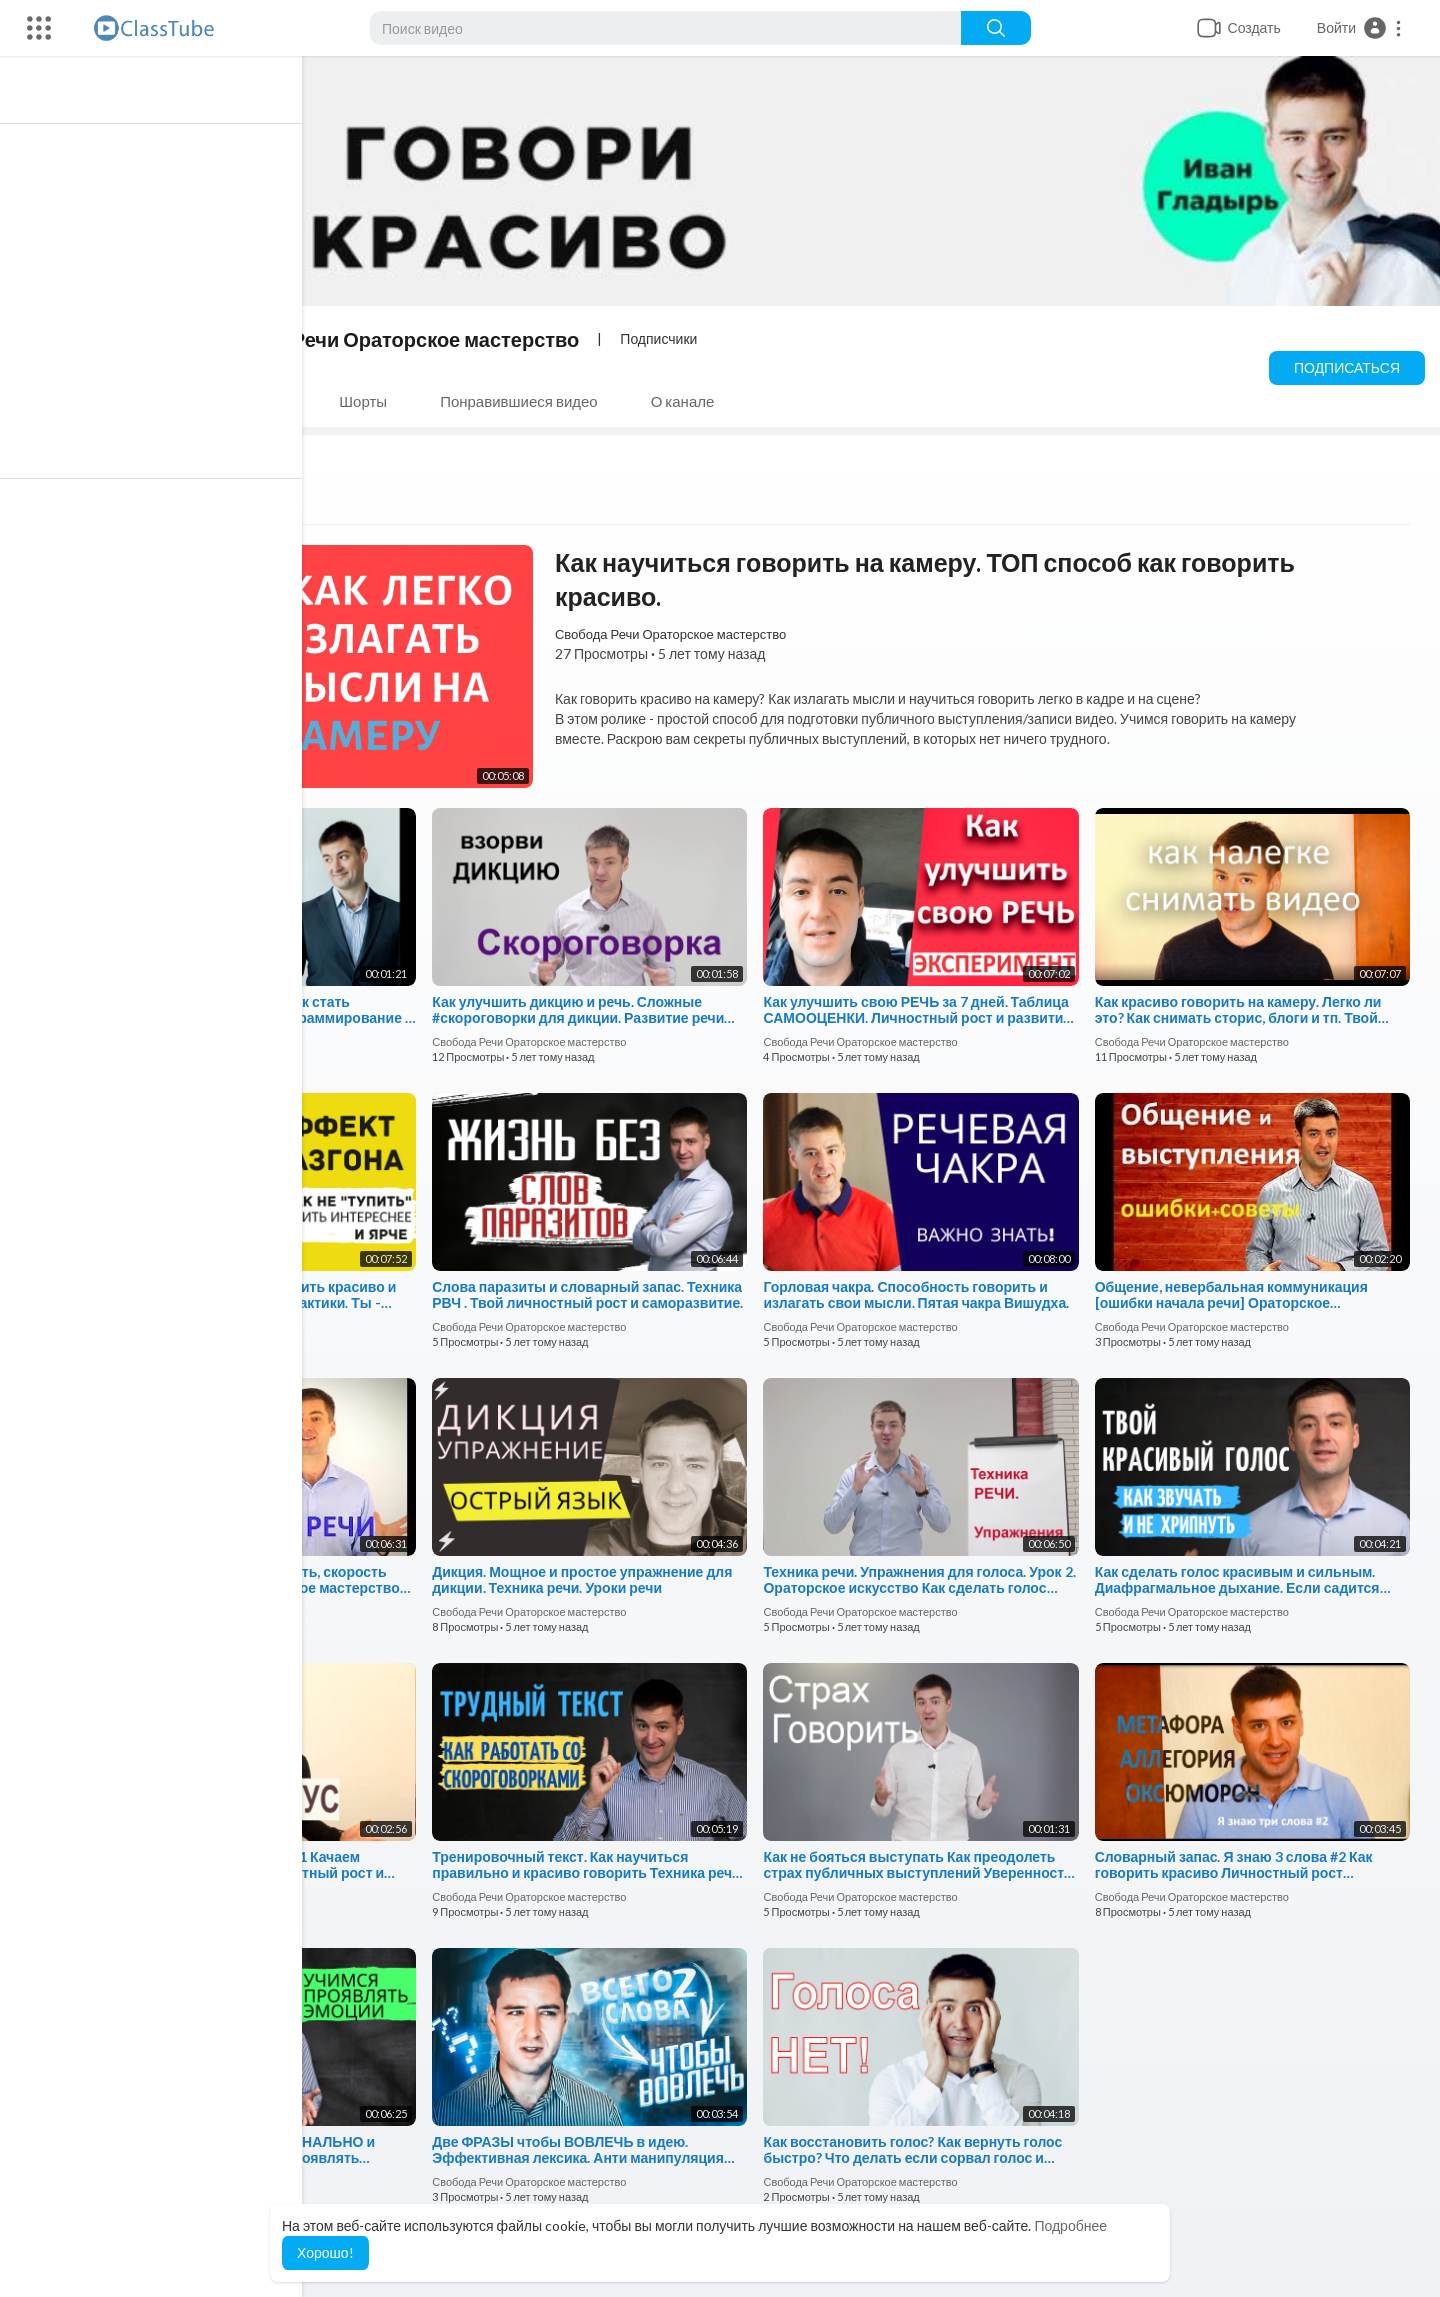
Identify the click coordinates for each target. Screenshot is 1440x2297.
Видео (142, 401)
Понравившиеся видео (528, 401)
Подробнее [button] (1070, 2225)
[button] (1360, 28)
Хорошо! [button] (325, 2252)
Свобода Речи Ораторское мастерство (399, 339)
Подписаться (1347, 367)
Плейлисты (256, 401)
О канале (692, 401)
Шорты (372, 401)
